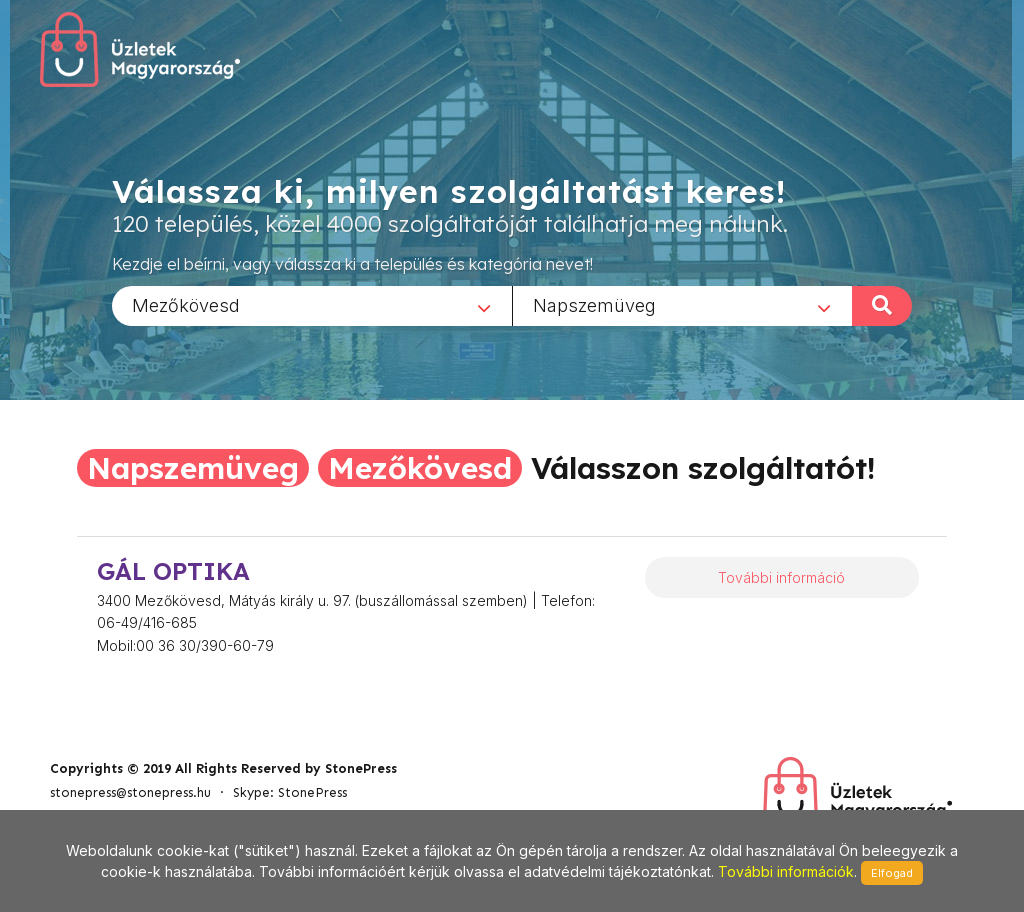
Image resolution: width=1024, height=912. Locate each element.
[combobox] (312, 305)
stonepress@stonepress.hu (130, 792)
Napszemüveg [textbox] (594, 304)
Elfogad (892, 873)
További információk (786, 871)
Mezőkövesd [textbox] (186, 304)
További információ (781, 577)
